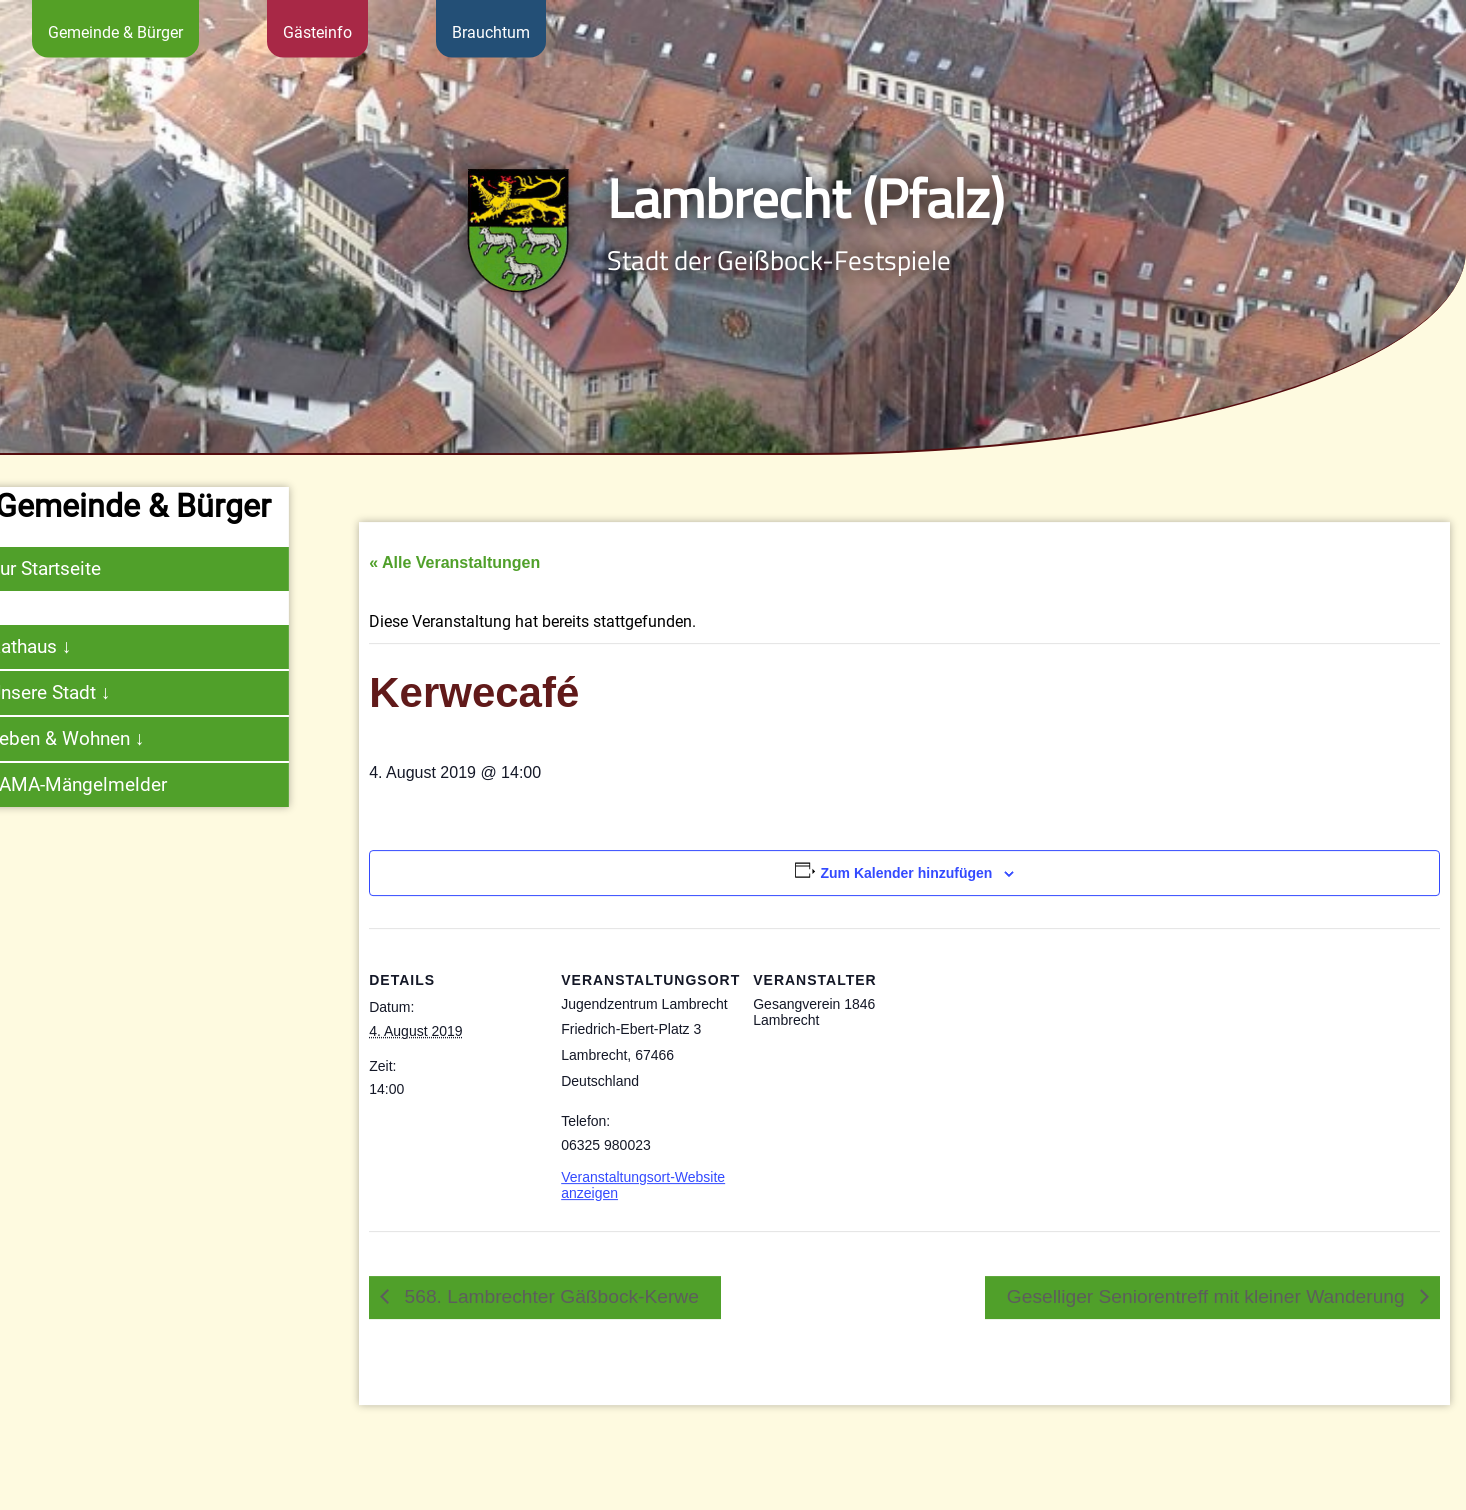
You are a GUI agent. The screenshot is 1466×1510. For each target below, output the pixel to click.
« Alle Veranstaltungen (454, 593)
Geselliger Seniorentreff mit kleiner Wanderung (1208, 1326)
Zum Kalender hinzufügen (906, 903)
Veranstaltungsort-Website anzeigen (643, 1215)
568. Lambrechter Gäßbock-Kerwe (549, 1326)
